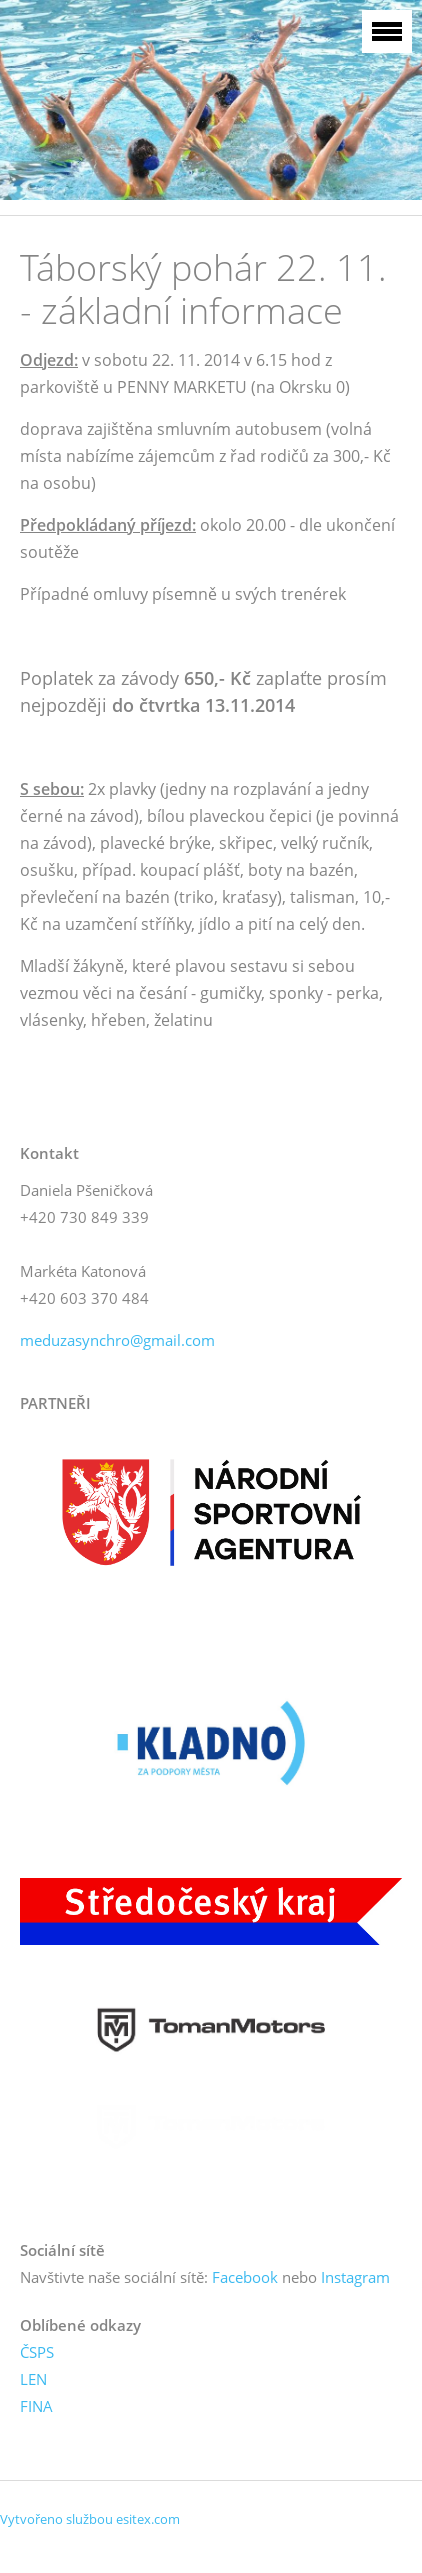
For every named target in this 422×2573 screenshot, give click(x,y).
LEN (33, 2379)
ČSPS (37, 2352)
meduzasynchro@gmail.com (117, 1340)
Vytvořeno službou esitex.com (90, 2519)
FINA (36, 2406)
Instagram (355, 2277)
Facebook (245, 2277)
